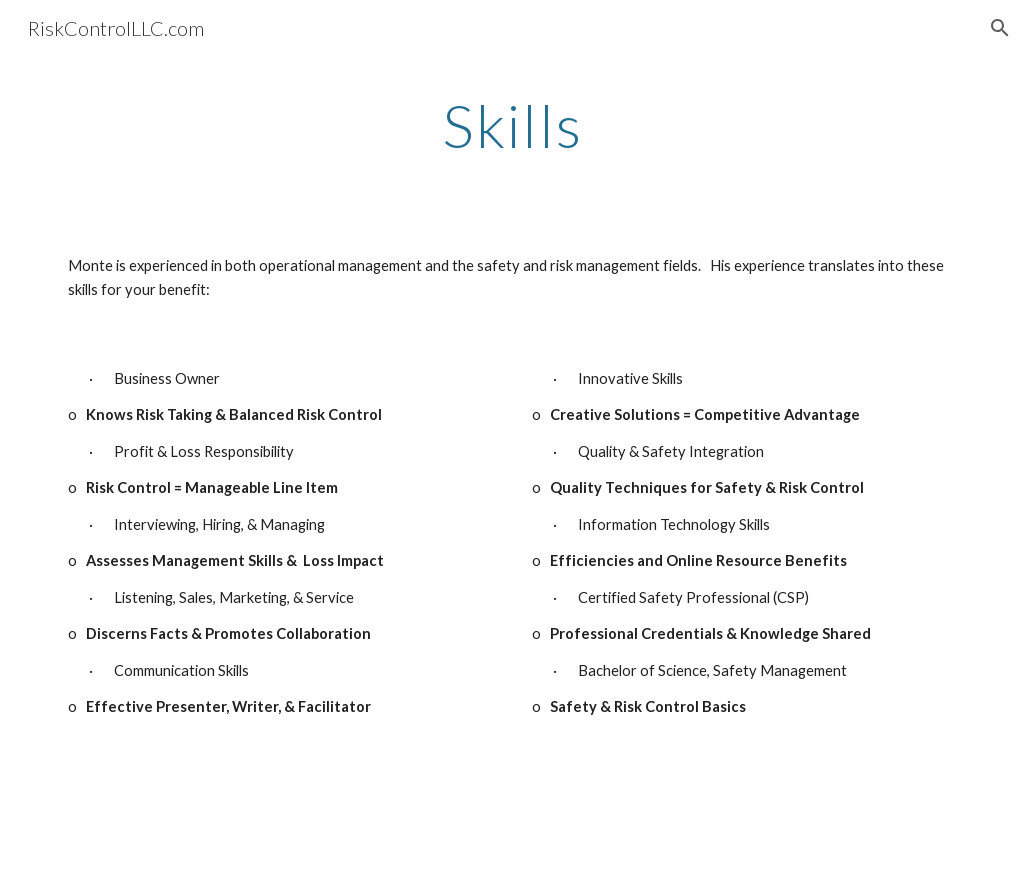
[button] (1000, 28)
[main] (512, 125)
